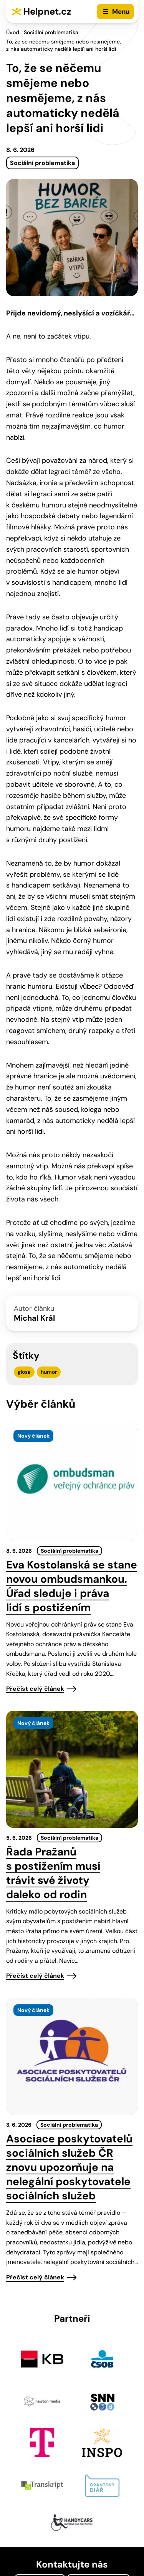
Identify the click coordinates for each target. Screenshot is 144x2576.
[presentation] (72, 1481)
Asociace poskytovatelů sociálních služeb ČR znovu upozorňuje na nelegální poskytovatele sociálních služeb (69, 2167)
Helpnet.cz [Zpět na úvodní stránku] (47, 11)
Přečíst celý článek (35, 1689)
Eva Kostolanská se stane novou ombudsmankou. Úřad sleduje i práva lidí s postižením (71, 1586)
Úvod (12, 32)
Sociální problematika (51, 32)
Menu (120, 11)
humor (49, 1371)
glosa (24, 1371)
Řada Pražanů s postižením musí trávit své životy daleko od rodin (53, 1873)
